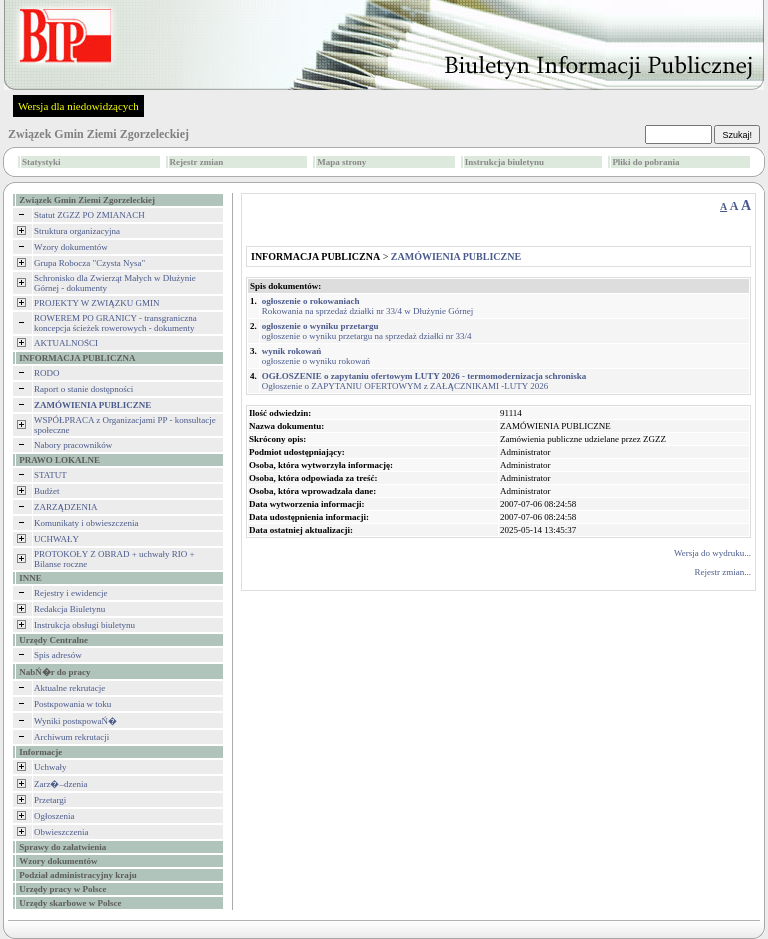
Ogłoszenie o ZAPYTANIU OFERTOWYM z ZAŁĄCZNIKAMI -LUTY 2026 (424, 381)
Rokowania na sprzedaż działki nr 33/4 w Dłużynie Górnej (367, 306)
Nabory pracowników (73, 445)
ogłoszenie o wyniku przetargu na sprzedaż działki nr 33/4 (367, 331)
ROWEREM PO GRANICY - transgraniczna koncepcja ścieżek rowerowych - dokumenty (115, 323)
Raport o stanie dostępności (83, 389)
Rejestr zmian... (723, 572)
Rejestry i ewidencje (70, 593)
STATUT (50, 475)
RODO (47, 373)
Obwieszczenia (61, 832)
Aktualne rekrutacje (69, 688)
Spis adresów (58, 655)
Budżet (47, 491)
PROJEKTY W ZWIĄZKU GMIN (97, 303)
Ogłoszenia (54, 816)
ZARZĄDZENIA (66, 507)
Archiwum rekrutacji (71, 737)
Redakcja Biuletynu (69, 609)
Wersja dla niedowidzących (78, 106)
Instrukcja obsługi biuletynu (84, 625)
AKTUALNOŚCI (66, 343)
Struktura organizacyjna (77, 231)
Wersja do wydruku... (712, 553)
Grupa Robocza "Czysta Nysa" (89, 263)
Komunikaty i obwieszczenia (86, 523)
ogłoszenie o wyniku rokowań (316, 356)
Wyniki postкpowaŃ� (75, 721)
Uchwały (50, 767)
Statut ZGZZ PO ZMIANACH (89, 215)
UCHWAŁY (56, 539)
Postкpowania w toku (72, 704)
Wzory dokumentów (71, 247)
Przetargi (50, 800)
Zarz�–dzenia (60, 784)
